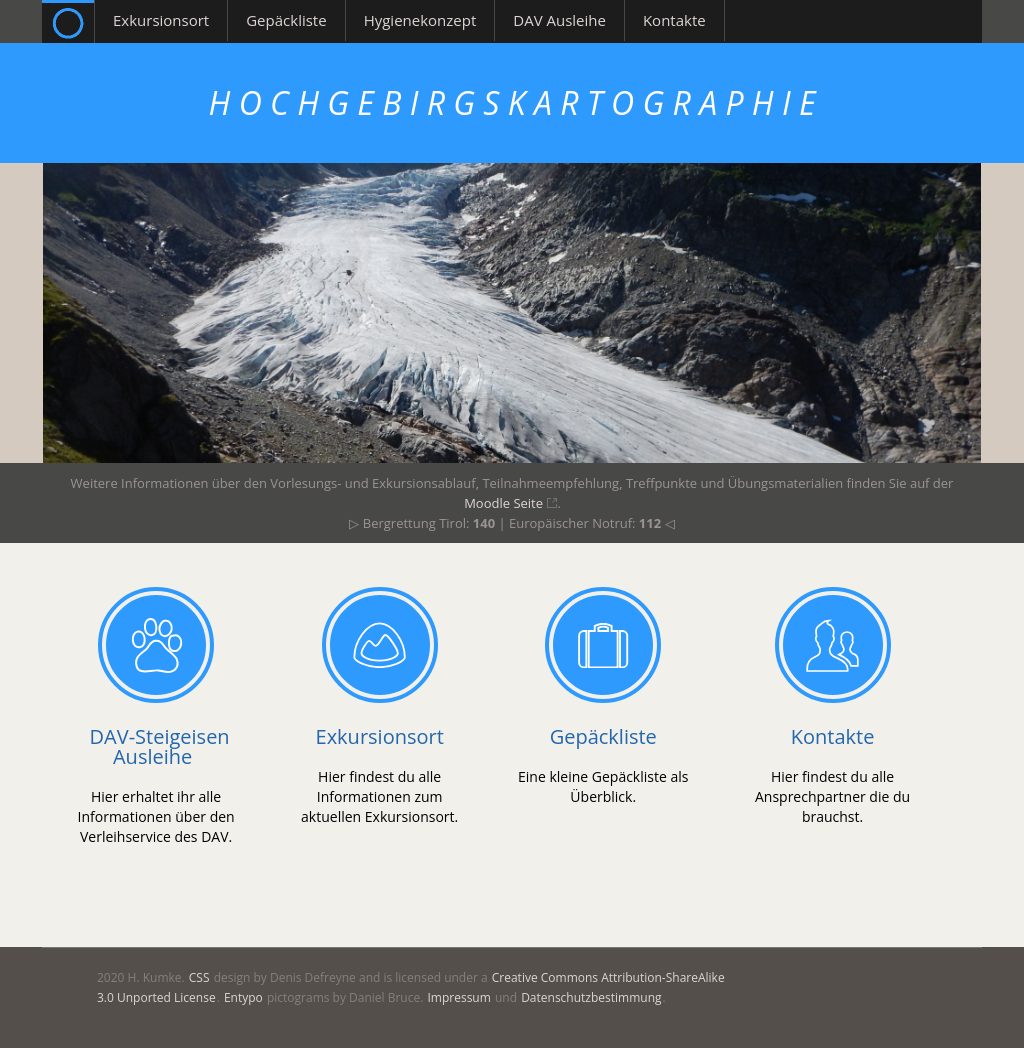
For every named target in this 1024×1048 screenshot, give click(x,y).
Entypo (243, 997)
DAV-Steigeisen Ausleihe (160, 746)
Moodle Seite (505, 503)
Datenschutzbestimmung (591, 997)
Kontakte (833, 736)
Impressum (458, 997)
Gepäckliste (603, 736)
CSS (199, 977)
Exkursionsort (380, 736)
